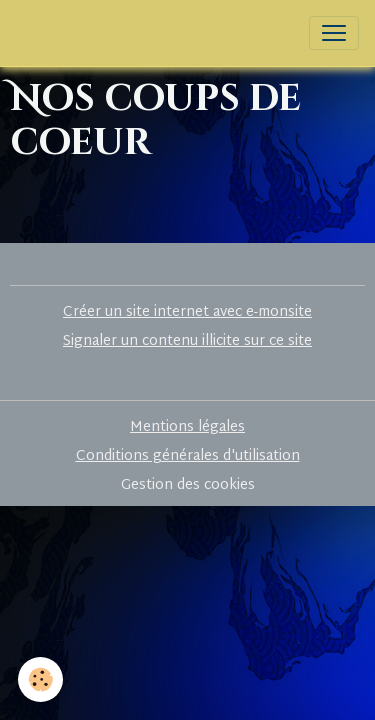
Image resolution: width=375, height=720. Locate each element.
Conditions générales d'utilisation (188, 456)
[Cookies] (40, 679)
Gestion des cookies (188, 485)
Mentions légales (187, 427)
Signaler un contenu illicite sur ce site (187, 341)
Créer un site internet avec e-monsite (187, 312)
